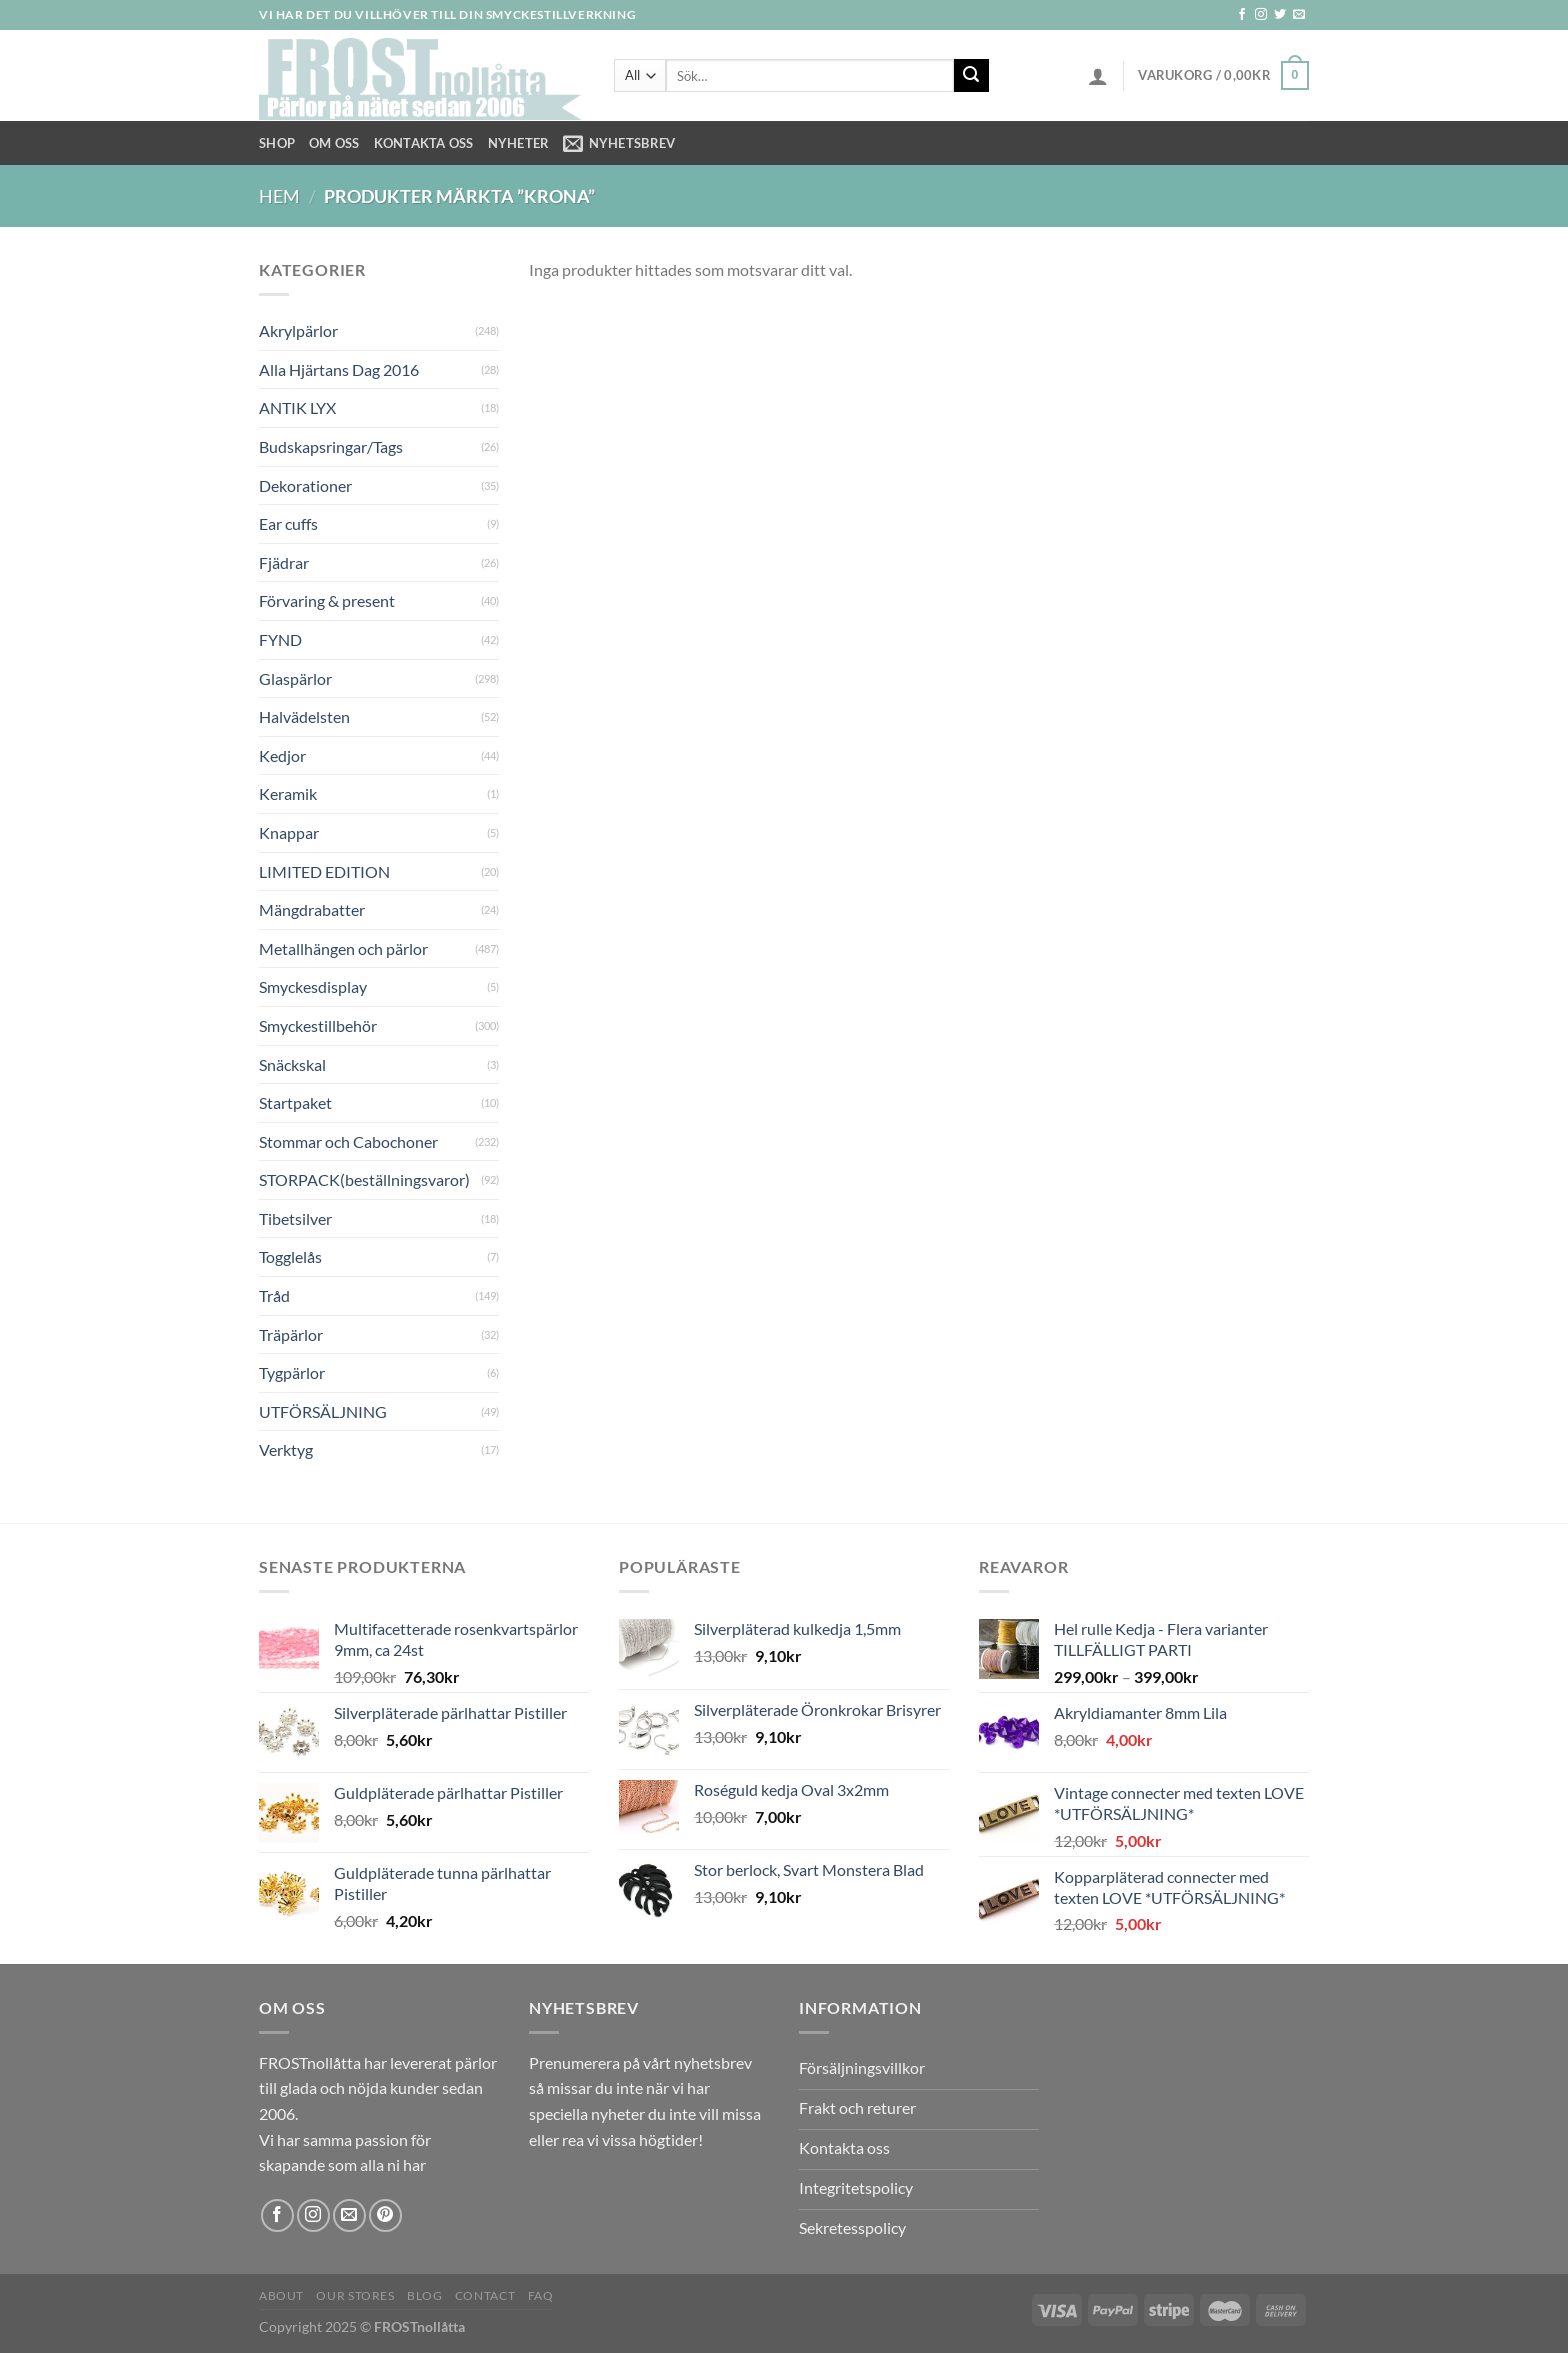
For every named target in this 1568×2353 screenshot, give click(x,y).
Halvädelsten (304, 716)
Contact (485, 2295)
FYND (280, 639)
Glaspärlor (295, 678)
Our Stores (355, 2295)
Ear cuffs (288, 523)
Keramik (288, 793)
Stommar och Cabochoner (348, 1141)
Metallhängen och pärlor (343, 948)
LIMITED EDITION (324, 871)
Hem (279, 196)
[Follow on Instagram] (1261, 15)
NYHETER (519, 143)
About (281, 2295)
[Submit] (971, 76)
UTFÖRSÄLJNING (323, 1411)
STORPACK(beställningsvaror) (364, 1179)
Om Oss (334, 143)
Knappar (289, 832)
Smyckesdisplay (313, 986)
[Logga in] (1098, 76)
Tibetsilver (295, 1218)
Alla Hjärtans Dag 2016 (339, 369)
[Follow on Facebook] (1242, 15)
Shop (277, 143)
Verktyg (286, 1449)
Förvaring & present (327, 600)
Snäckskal (292, 1064)
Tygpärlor (292, 1372)
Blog (424, 2295)
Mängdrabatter (312, 909)
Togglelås (290, 1256)
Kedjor (282, 755)
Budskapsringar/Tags (331, 446)
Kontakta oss (424, 143)
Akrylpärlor (298, 330)
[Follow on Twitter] (1280, 15)
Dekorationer (305, 485)
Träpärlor (291, 1334)
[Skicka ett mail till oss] (1299, 15)
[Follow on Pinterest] (385, 2215)
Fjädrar (284, 562)
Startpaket (295, 1102)
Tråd (274, 1295)
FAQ (541, 2295)
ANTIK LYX (297, 407)
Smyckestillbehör (318, 1025)
